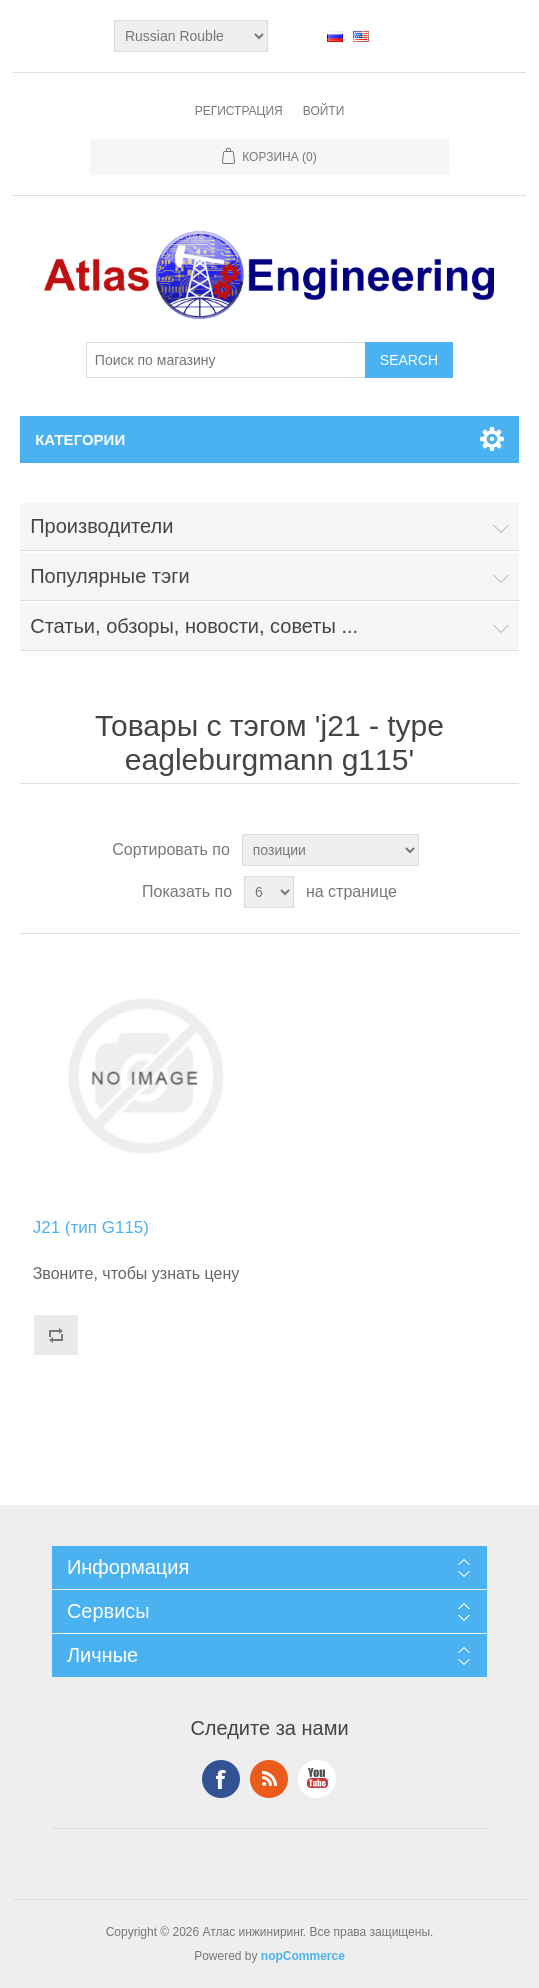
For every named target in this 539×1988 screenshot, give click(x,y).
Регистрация (239, 111)
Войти (324, 111)
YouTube (317, 1779)
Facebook (221, 1779)
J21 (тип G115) (91, 1227)
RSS (269, 1779)
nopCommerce (303, 1956)
